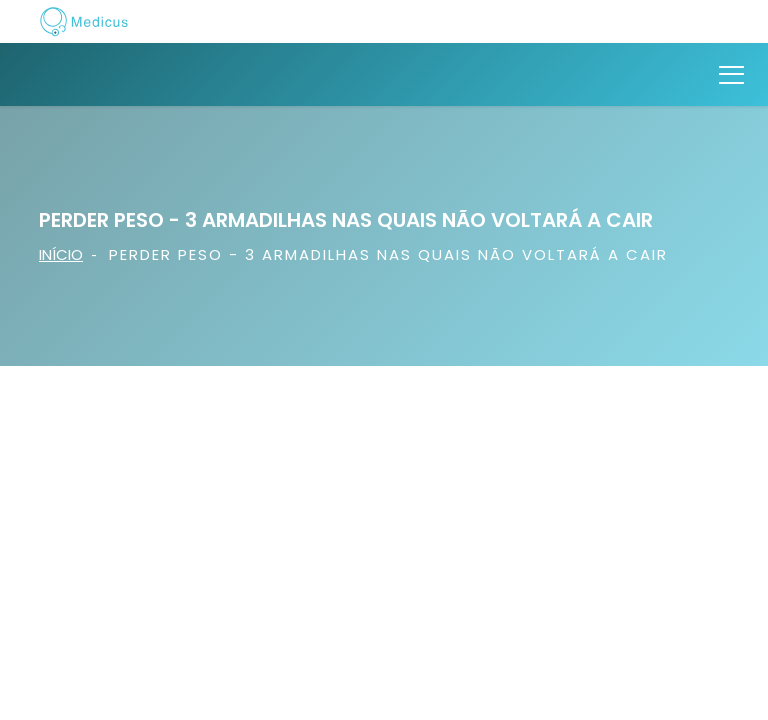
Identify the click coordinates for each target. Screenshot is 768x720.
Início (61, 254)
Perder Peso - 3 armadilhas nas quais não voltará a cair (388, 254)
